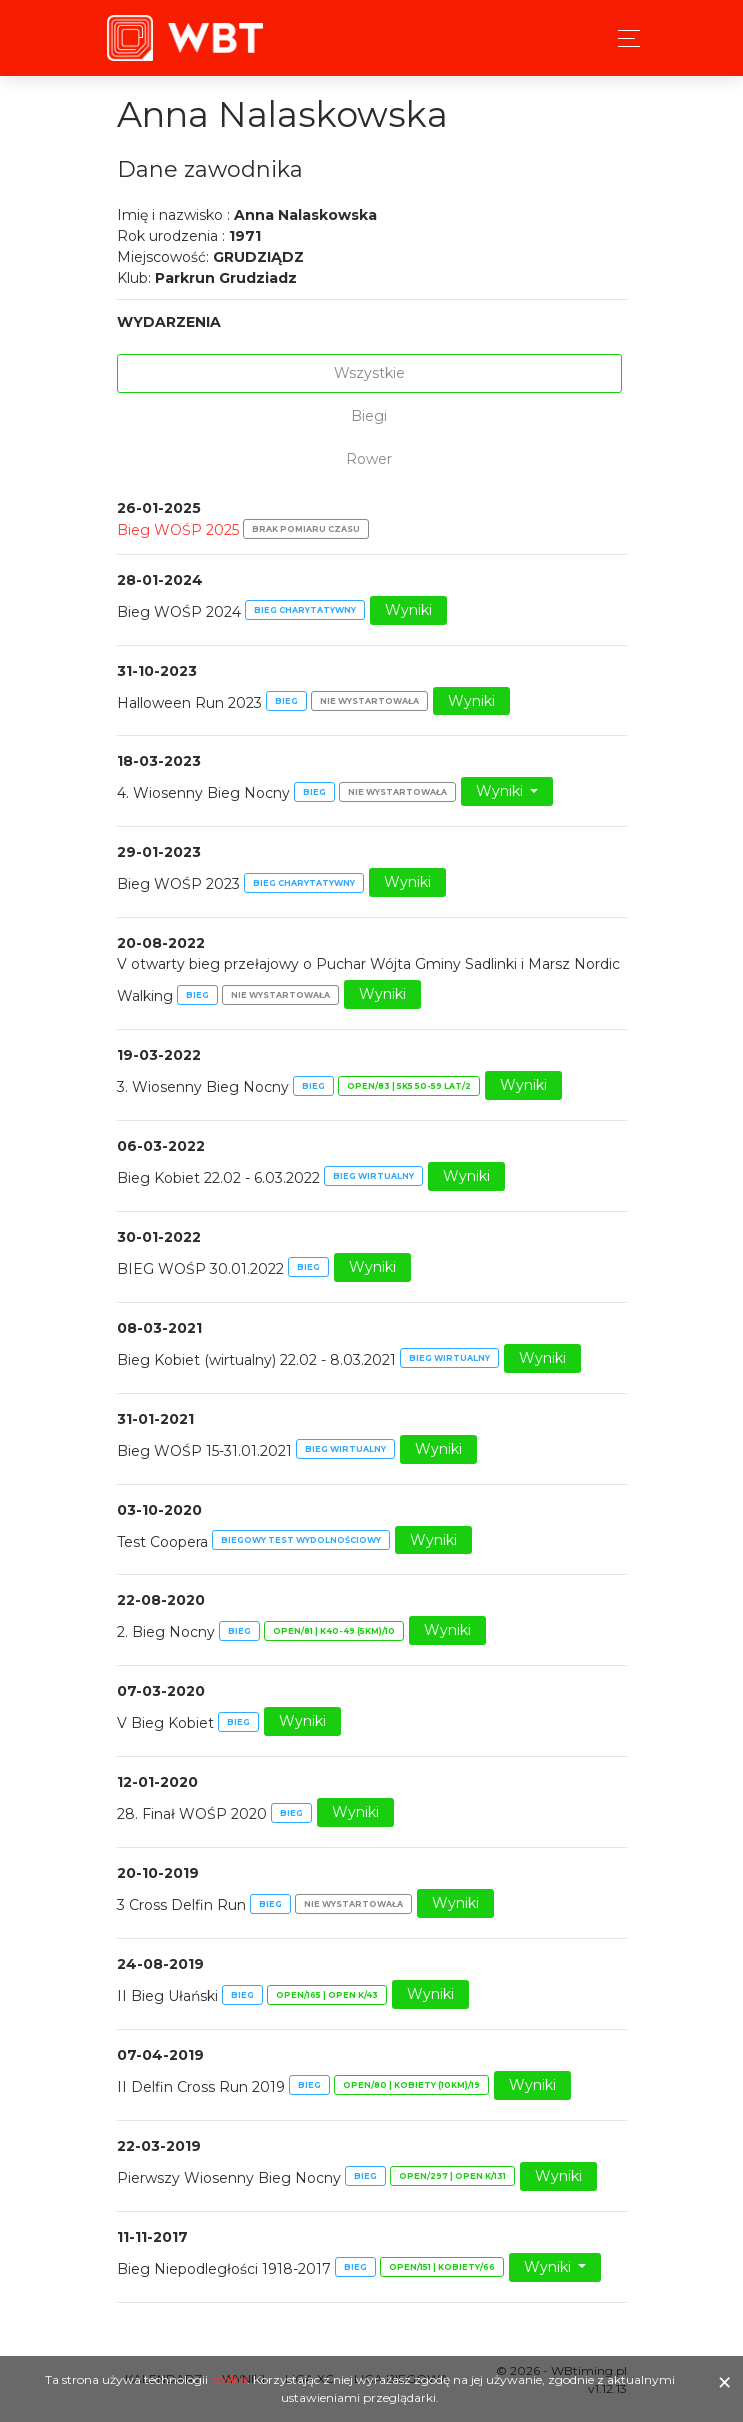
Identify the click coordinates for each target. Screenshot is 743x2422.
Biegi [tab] (369, 416)
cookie (229, 2379)
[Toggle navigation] (623, 38)
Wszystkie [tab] (369, 373)
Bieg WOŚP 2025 (178, 530)
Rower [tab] (369, 459)
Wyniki (408, 610)
